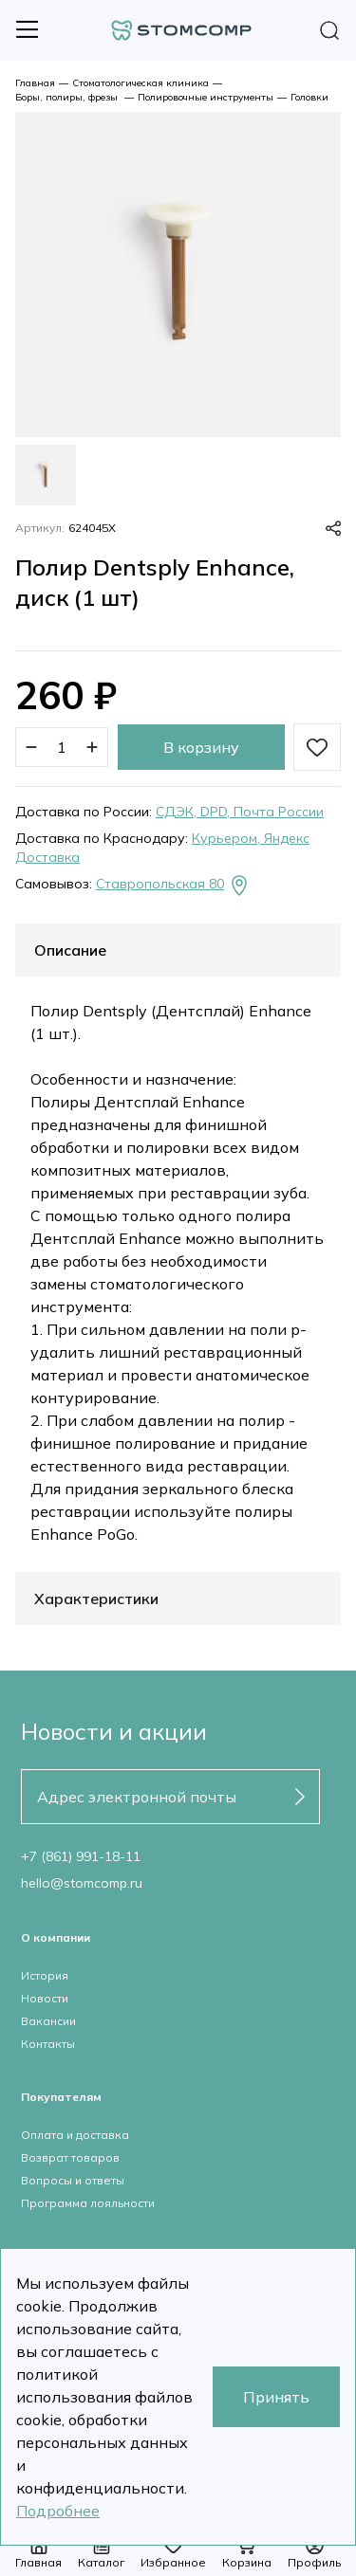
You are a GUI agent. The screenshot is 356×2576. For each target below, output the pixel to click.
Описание (70, 950)
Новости (44, 1998)
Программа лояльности (88, 2203)
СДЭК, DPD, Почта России (240, 811)
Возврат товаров (70, 2157)
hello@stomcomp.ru (81, 1882)
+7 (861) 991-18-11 (81, 1856)
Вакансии (48, 2021)
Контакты (48, 2044)
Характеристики (96, 1598)
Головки (309, 97)
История (44, 1975)
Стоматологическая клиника (140, 83)
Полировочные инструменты (205, 97)
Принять (276, 2396)
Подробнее (58, 2510)
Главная (35, 83)
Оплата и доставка (75, 2135)
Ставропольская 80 (173, 885)
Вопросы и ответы (72, 2180)
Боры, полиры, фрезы (68, 97)
